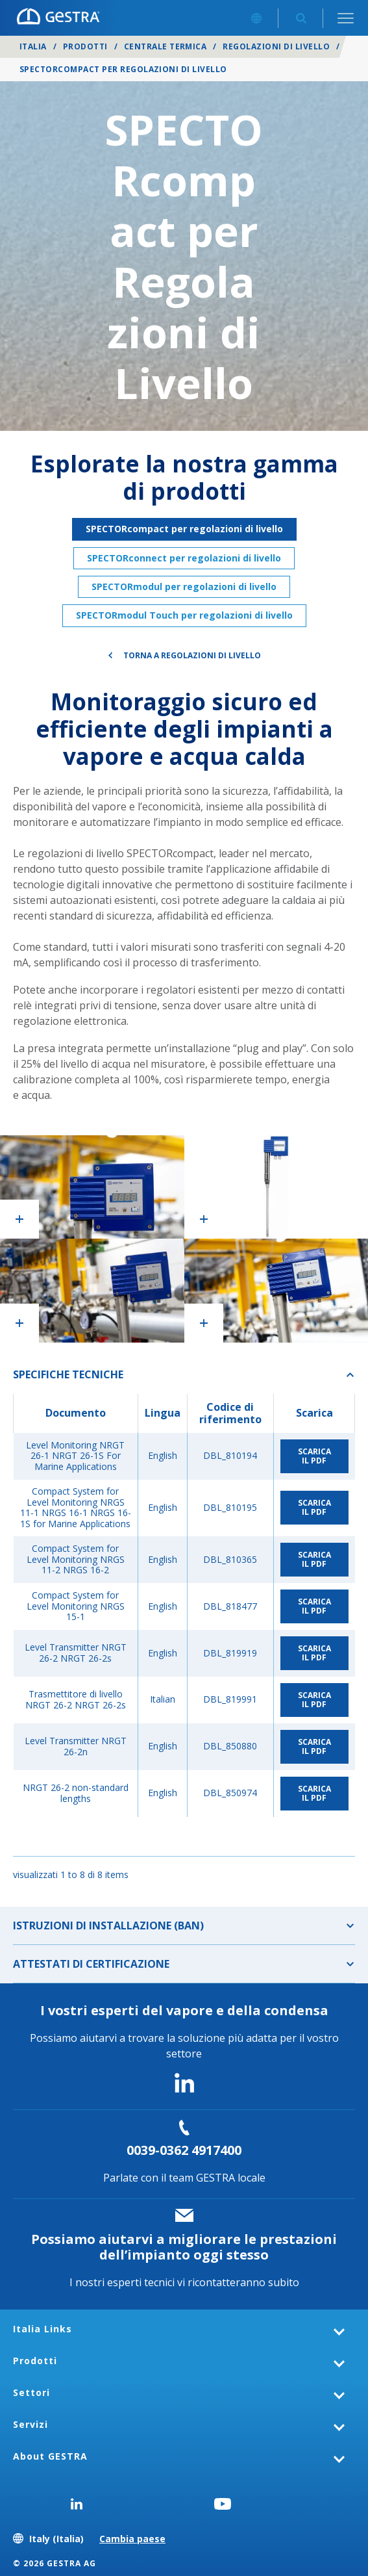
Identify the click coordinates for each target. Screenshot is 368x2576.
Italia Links (42, 2329)
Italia (33, 46)
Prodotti (85, 46)
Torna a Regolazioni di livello (192, 655)
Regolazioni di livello (276, 46)
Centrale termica (165, 46)
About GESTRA (50, 2456)
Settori (31, 2392)
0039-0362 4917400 (184, 2150)
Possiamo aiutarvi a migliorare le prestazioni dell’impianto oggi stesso (184, 2246)
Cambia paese (132, 2538)
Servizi (30, 2424)
